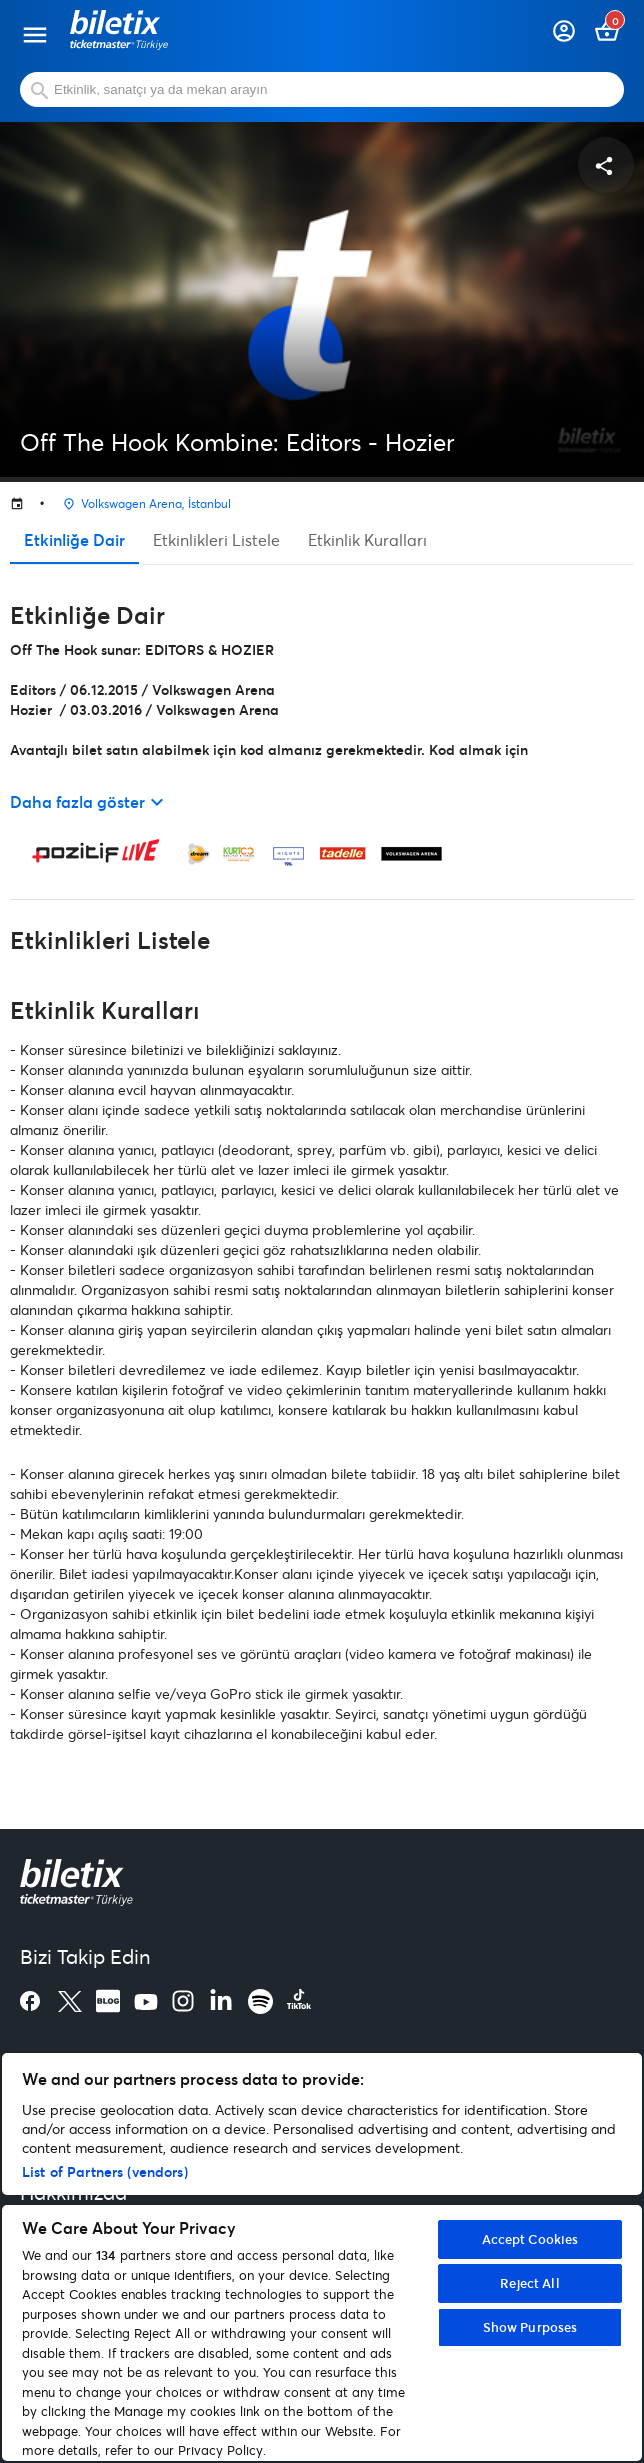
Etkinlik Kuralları (367, 539)
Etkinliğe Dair (74, 539)
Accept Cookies (530, 2239)
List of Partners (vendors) (105, 2171)
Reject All (529, 2283)
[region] (322, 2257)
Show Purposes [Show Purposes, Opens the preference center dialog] (530, 2327)
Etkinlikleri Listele (216, 539)
